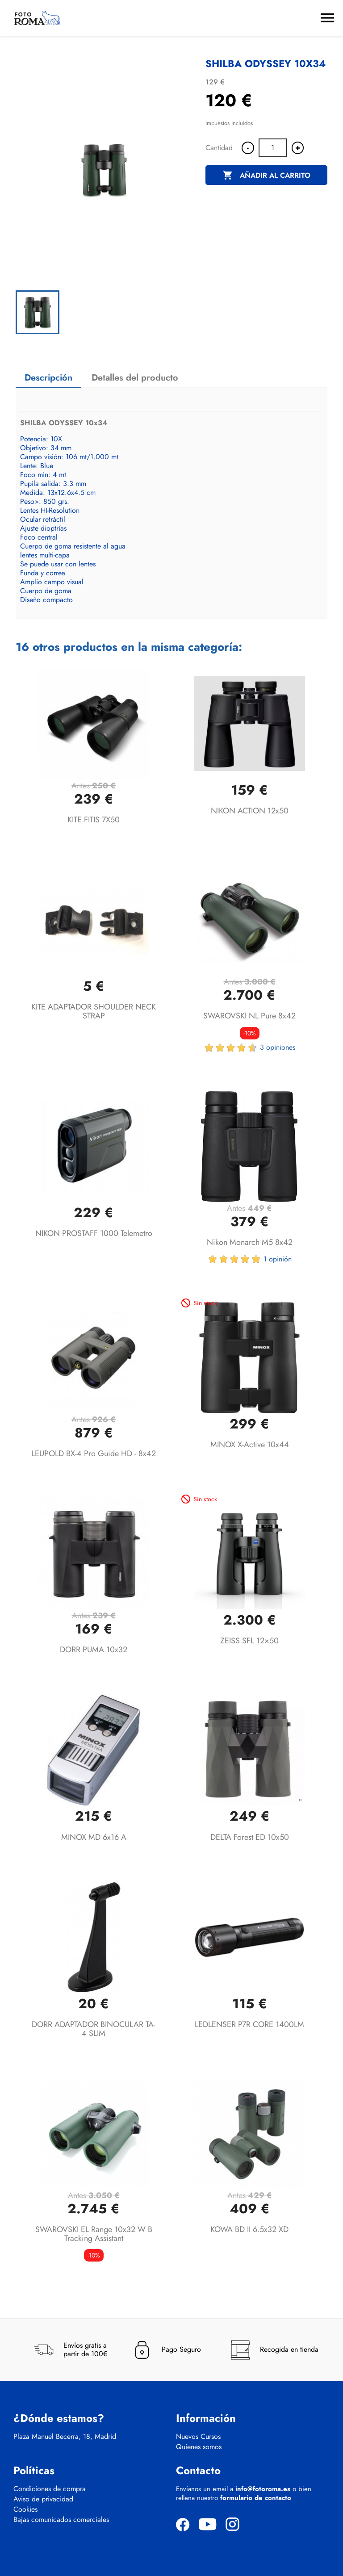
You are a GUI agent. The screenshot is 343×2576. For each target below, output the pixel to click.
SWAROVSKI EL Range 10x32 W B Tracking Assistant (93, 2234)
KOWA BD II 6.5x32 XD (249, 2229)
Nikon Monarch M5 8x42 (250, 1242)
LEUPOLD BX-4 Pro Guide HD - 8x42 (93, 1453)
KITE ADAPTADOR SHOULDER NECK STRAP (93, 1011)
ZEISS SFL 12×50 (249, 1640)
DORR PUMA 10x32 (93, 1649)
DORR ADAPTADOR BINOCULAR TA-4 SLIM (93, 2029)
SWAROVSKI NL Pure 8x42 (249, 1016)
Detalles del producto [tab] (135, 377)
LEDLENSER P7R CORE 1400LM (249, 2024)
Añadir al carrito (266, 175)
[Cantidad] (273, 147)
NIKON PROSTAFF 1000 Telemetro (93, 1233)
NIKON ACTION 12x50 (250, 811)
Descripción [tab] (48, 377)
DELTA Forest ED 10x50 (249, 1837)
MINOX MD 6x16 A (93, 1837)
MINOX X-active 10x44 (249, 1444)
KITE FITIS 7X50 (93, 819)
